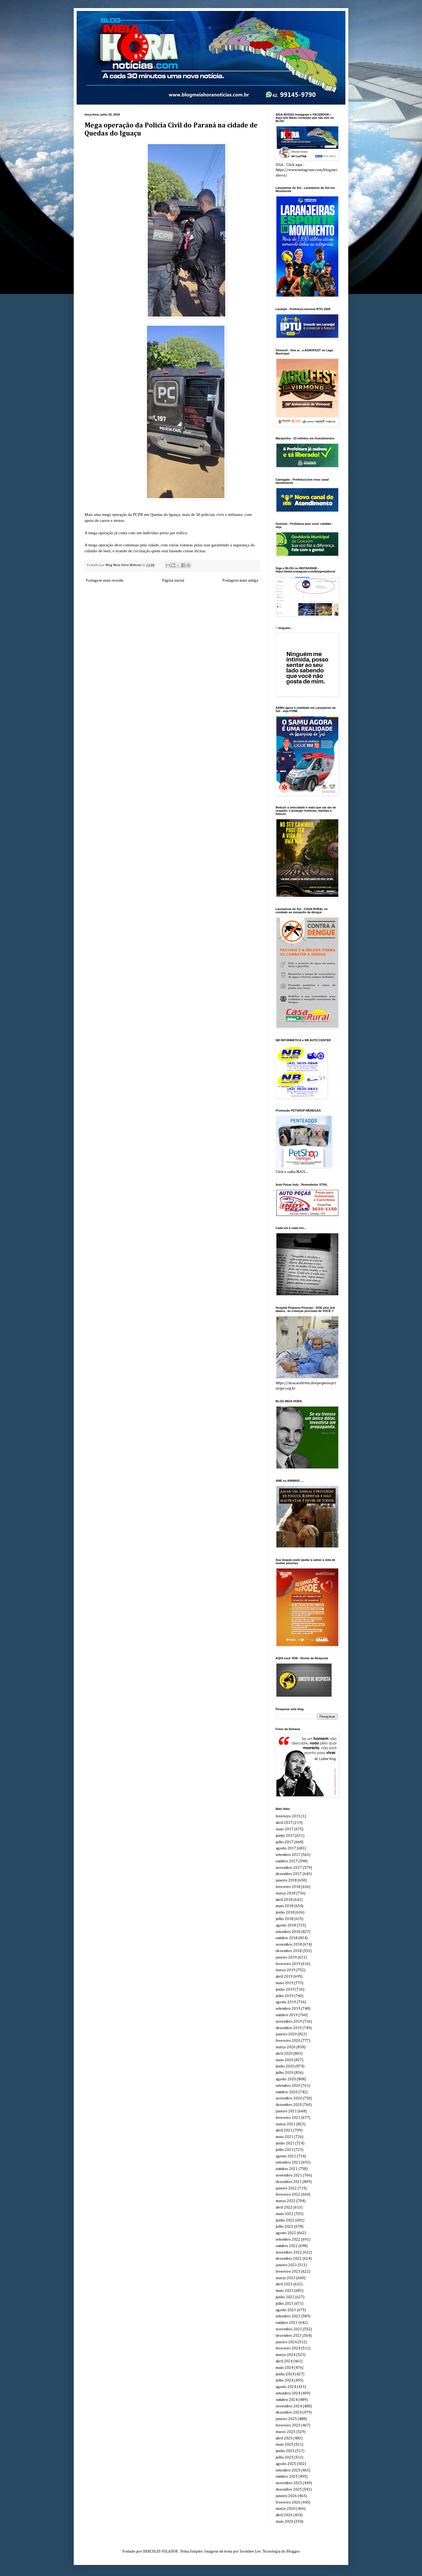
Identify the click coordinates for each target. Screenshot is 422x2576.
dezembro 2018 (289, 1951)
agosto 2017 (286, 1848)
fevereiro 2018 (288, 1887)
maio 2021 (284, 2137)
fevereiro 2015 (288, 1816)
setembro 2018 (288, 1932)
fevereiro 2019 (288, 1964)
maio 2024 (284, 2368)
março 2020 (286, 2047)
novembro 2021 (289, 2175)
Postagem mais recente (105, 580)
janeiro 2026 (286, 2496)
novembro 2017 (289, 1868)
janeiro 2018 (286, 1880)
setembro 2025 (288, 2470)
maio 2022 (284, 2214)
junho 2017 (285, 1836)
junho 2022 (285, 2220)
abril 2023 (284, 2284)
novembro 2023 (289, 2329)
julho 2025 (284, 2457)
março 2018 (286, 1893)
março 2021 (286, 2124)
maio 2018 (284, 1906)
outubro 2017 (287, 1861)
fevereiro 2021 (288, 2118)
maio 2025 (284, 2444)
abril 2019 (284, 1976)
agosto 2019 (286, 2002)
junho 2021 (285, 2143)
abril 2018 (284, 1900)
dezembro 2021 (289, 2182)
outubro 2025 (287, 2476)
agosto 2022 (286, 2233)
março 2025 (286, 2432)
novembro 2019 (289, 2021)
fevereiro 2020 (288, 2041)
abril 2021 (284, 2130)
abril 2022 (284, 2207)
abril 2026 (284, 2515)
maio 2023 (284, 2291)
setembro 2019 (288, 2009)
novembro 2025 (289, 2483)
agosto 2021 (286, 2156)
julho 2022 (284, 2226)
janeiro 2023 (286, 2265)
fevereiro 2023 (288, 2271)
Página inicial (173, 580)
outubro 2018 (287, 1938)
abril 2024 (284, 2361)
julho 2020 (284, 2073)
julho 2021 (284, 2150)
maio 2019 (284, 1983)
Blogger (293, 2551)
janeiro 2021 (286, 2111)
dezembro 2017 (289, 1874)
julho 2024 (284, 2380)
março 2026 (286, 2509)
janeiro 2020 (286, 2034)
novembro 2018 (289, 1944)
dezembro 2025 (289, 2489)
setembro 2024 (288, 2393)
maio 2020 (284, 2060)
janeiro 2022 (286, 2188)
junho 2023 (285, 2297)
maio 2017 (284, 1829)
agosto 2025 (286, 2464)
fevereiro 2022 (288, 2194)
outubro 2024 (287, 2400)
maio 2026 (284, 2521)
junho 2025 (285, 2451)
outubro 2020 (287, 2092)
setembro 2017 (288, 1855)
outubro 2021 (287, 2169)
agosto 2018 (286, 1925)
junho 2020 (285, 2066)
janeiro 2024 (286, 2342)
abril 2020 (284, 2054)
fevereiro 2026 (288, 2502)
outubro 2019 (287, 2015)
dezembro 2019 (289, 2028)
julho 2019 (284, 1996)
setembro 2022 (288, 2239)
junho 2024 (285, 2374)
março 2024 (286, 2355)
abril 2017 (284, 1823)
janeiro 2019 (286, 1957)
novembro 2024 (289, 2406)
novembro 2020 (289, 2098)
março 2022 (286, 2201)
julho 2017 (284, 1842)
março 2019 (286, 1970)
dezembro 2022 (289, 2259)
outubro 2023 (287, 2323)
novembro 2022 (289, 2252)
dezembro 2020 (289, 2105)
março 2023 (286, 2278)
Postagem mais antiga (240, 580)
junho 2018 (285, 1912)
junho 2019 (285, 1989)
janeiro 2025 (286, 2419)
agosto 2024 (286, 2387)
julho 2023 (284, 2304)
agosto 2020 (286, 2079)
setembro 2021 (288, 2162)
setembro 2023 (288, 2316)
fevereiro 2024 (288, 2348)
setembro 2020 (288, 2086)
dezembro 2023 (289, 2336)
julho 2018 (284, 1919)
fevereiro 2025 (288, 2425)
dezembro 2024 (289, 2412)
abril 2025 (284, 2438)
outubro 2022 (287, 2246)
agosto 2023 (286, 2310)
